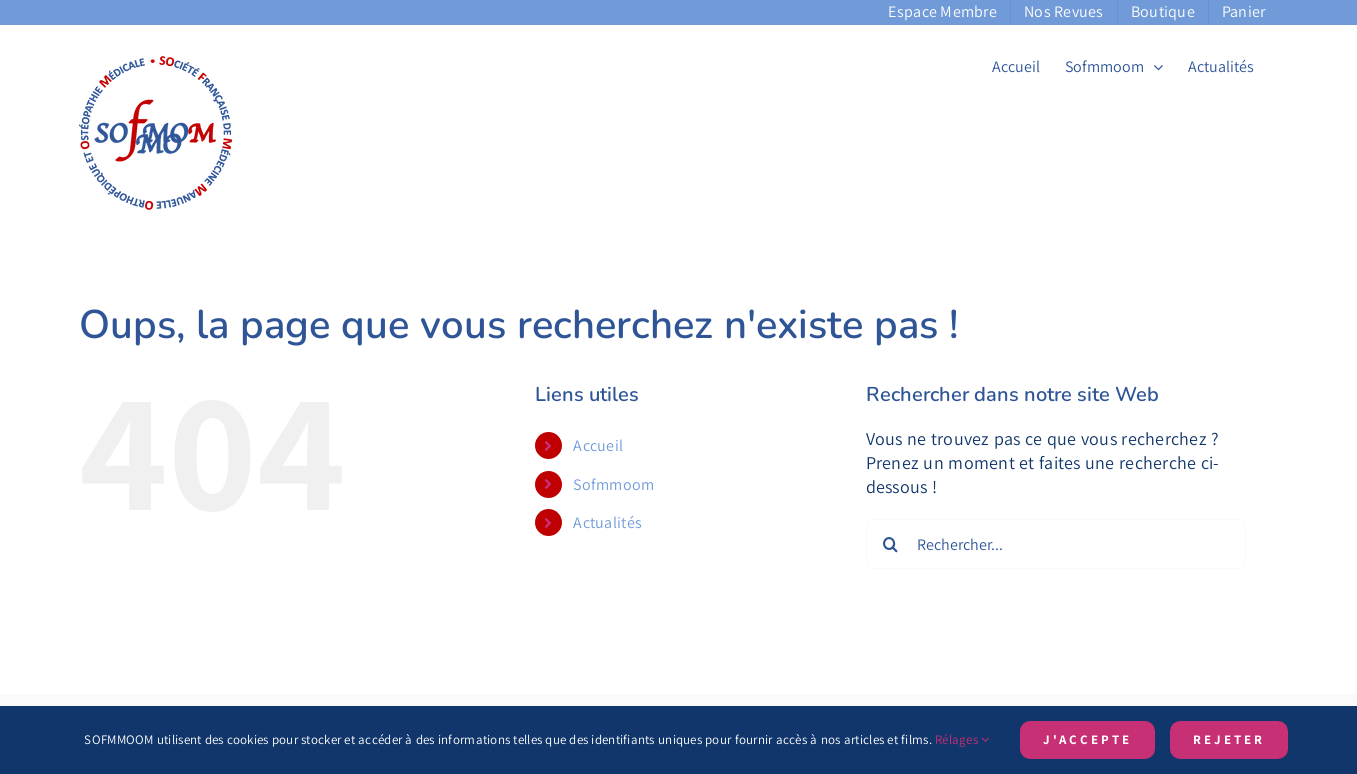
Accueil (598, 445)
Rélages (962, 739)
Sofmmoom (613, 484)
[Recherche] (891, 544)
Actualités (607, 522)
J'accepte (1087, 739)
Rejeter (1229, 739)
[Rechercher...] (1056, 544)
